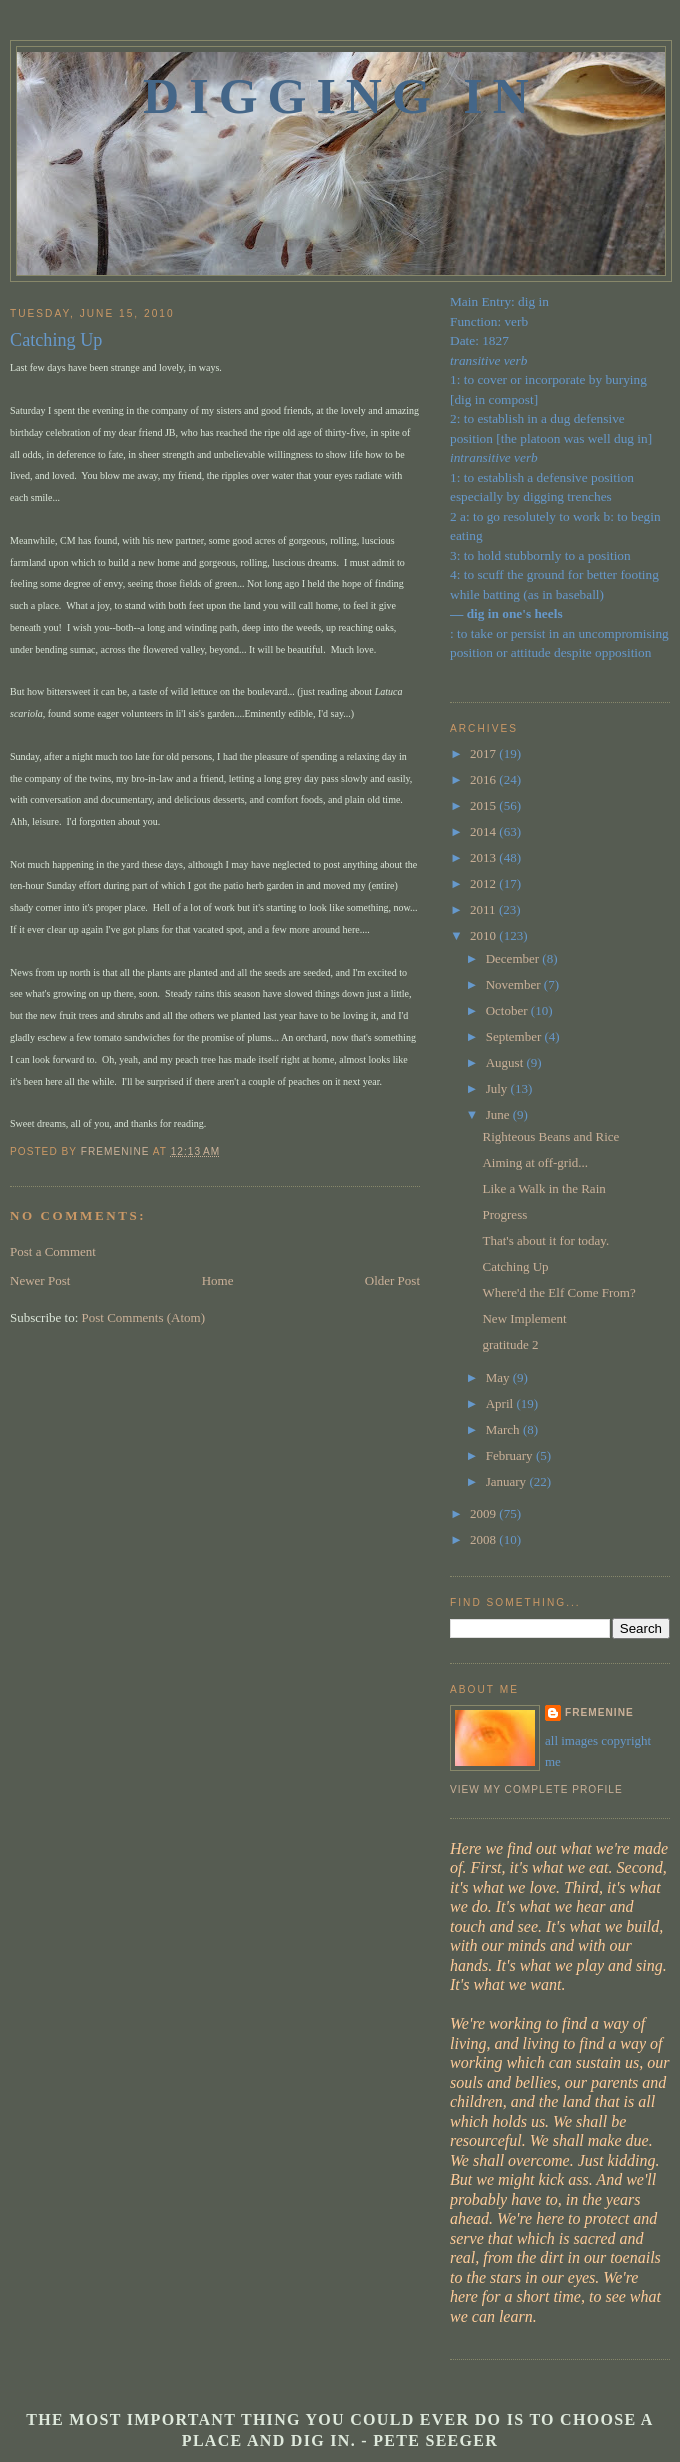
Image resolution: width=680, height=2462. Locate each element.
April (501, 1403)
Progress (504, 1214)
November (515, 984)
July (498, 1088)
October (508, 1010)
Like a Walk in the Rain (543, 1188)
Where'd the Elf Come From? (558, 1292)
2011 (484, 909)
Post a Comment (53, 1251)
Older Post (392, 1280)
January (508, 1481)
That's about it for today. (545, 1240)
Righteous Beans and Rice (550, 1136)
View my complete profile (536, 1789)
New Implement (524, 1318)
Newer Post (40, 1280)
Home (218, 1280)
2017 (484, 753)
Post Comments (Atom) (144, 1317)
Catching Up (515, 1266)
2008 (484, 1539)
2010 (484, 935)
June (499, 1114)
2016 (484, 779)
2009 (484, 1513)
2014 (484, 831)
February (511, 1455)
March (504, 1429)
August (506, 1062)
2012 (484, 883)
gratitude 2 (510, 1344)
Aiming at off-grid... (535, 1162)
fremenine (599, 1712)
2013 (484, 857)
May (499, 1377)
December (514, 958)
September (515, 1036)
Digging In (341, 96)
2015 (484, 805)
